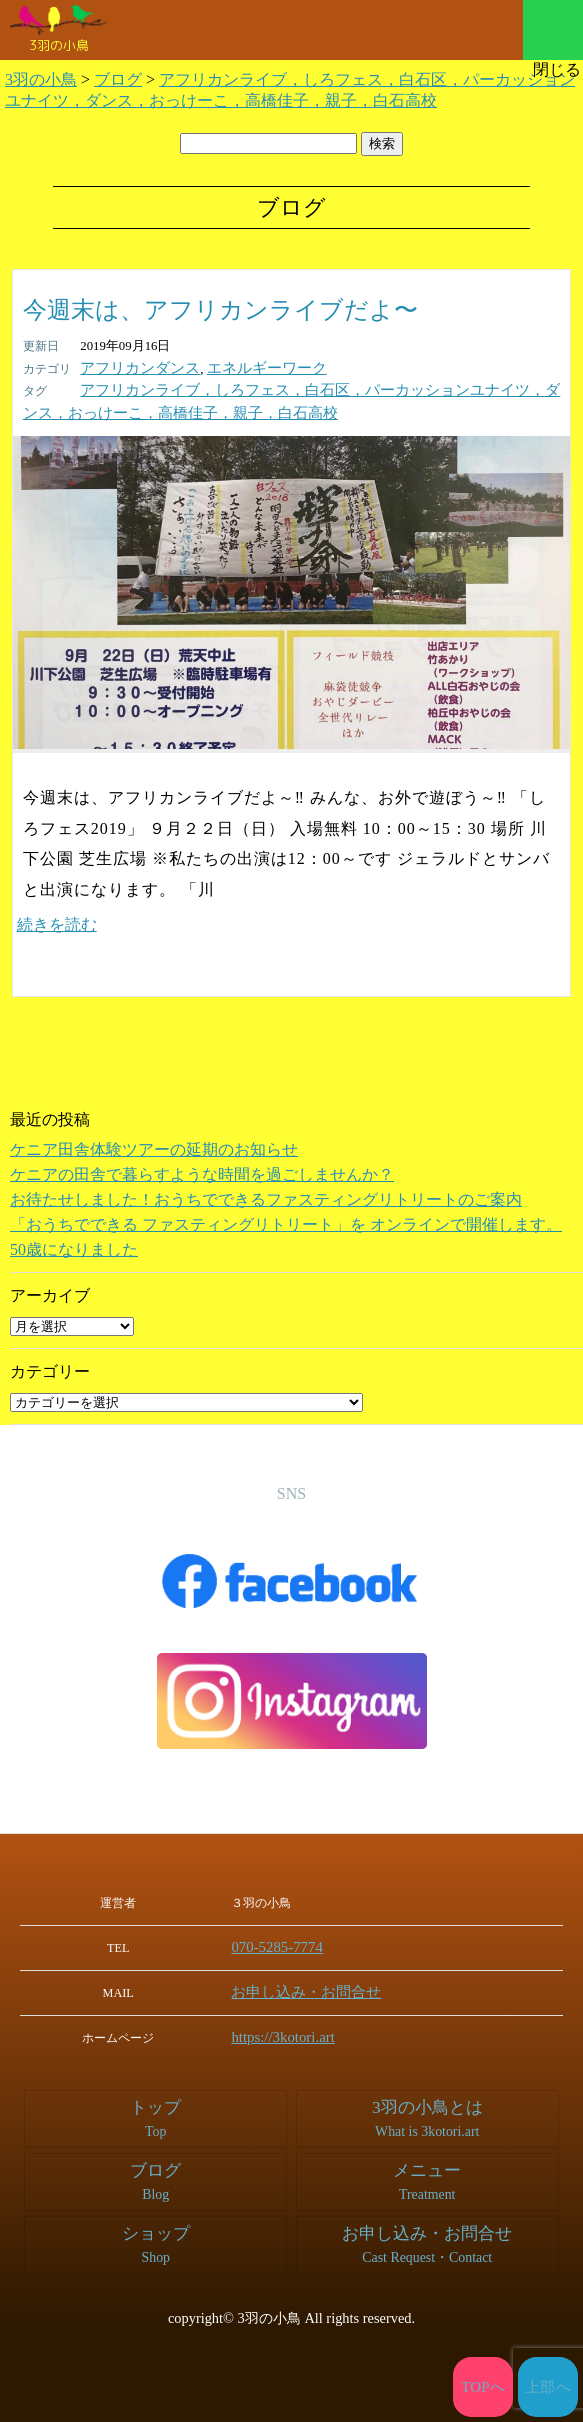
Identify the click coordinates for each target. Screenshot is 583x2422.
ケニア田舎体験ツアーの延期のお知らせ (154, 1146)
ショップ (156, 2238)
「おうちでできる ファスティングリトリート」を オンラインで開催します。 (286, 1221)
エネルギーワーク (243, 368)
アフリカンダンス (132, 368)
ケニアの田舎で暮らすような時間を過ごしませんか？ (202, 1171)
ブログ (156, 2175)
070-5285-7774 (292, 1944)
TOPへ (483, 2387)
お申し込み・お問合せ (315, 1988)
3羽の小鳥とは (427, 2112)
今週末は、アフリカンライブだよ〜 (220, 310)
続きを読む (57, 921)
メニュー (553, 30)
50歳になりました (74, 1246)
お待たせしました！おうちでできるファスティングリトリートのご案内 (266, 1196)
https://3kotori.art (297, 2032)
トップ (156, 2112)
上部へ (548, 2387)
